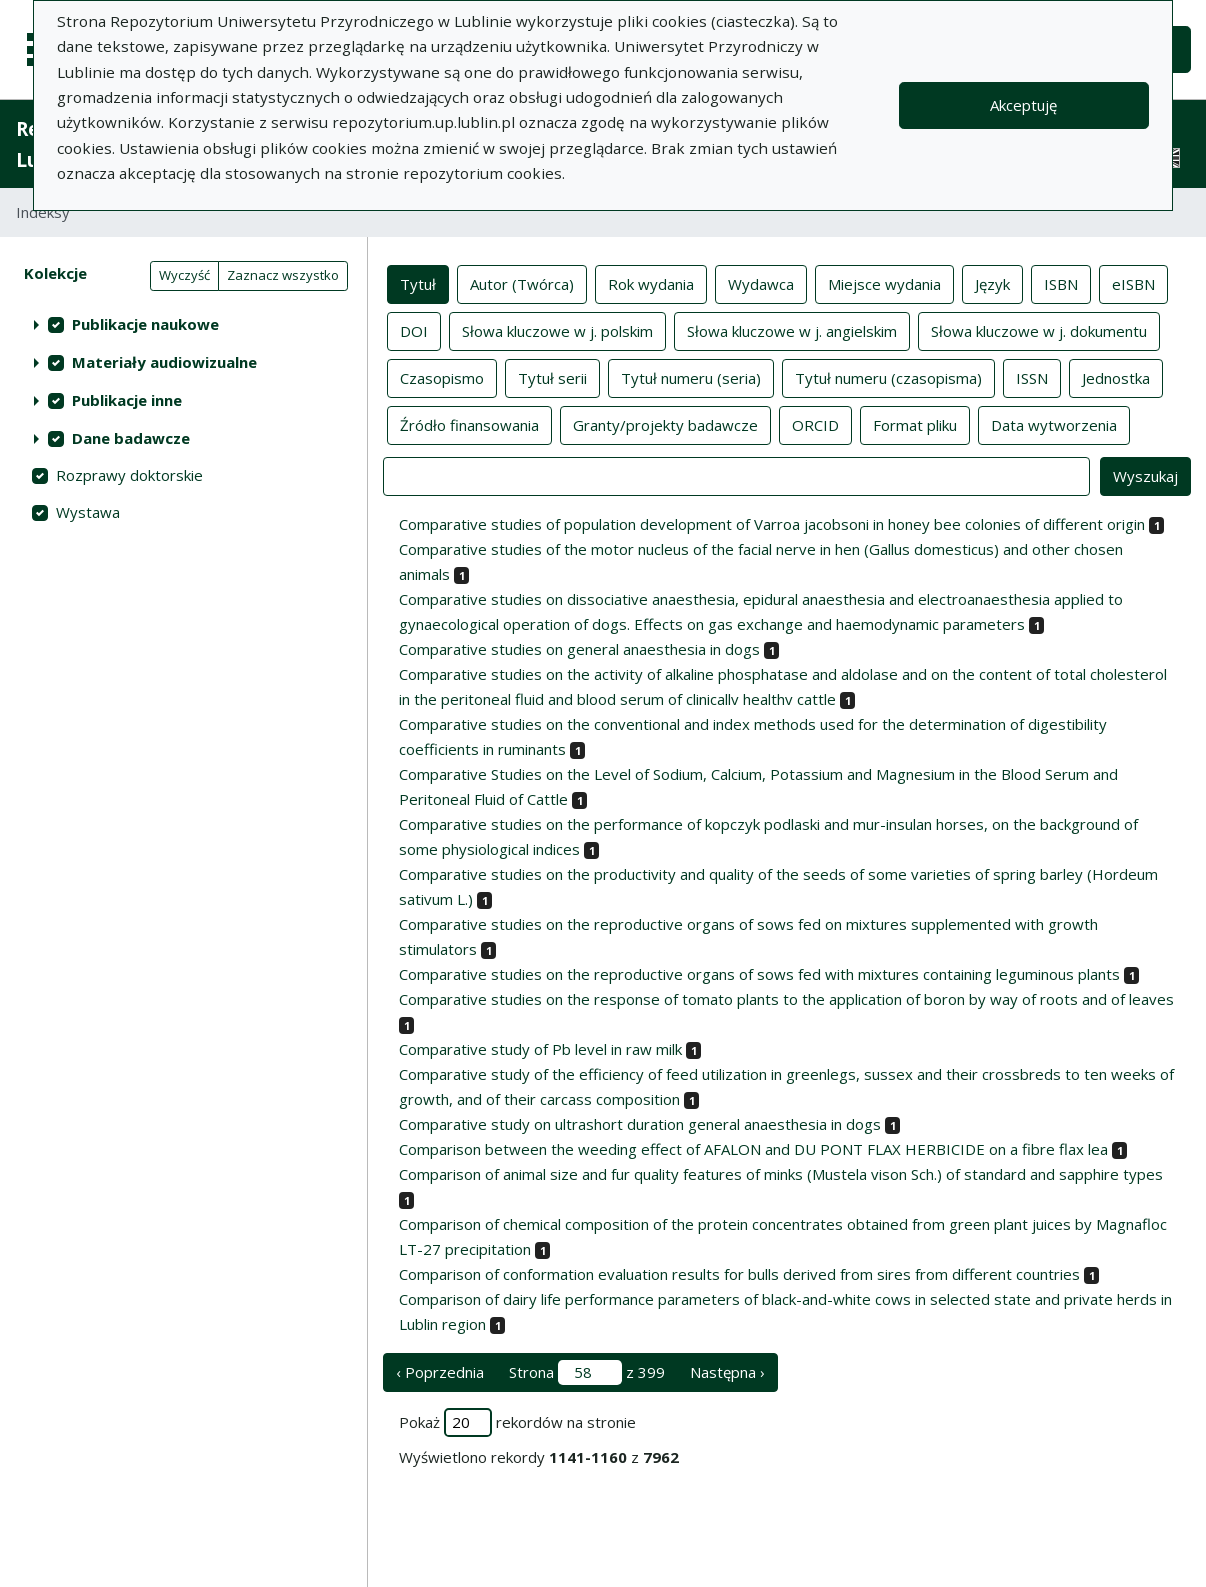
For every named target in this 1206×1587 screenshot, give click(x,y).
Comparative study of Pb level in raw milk (540, 1049)
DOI (414, 330)
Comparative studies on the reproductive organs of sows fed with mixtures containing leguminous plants (759, 974)
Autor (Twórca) (522, 283)
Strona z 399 (587, 1372)
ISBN (1061, 283)
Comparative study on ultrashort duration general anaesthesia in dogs (640, 1124)
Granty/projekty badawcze (665, 424)
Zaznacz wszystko (283, 275)
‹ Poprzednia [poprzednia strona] (440, 1372)
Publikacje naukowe (145, 324)
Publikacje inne (127, 400)
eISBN (1133, 283)
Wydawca (761, 283)
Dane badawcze (131, 438)
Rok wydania (651, 283)
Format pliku (915, 424)
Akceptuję (1023, 105)
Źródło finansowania (469, 424)
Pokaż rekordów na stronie (517, 1422)
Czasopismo (442, 377)
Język (992, 283)
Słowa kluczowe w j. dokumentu (1039, 330)
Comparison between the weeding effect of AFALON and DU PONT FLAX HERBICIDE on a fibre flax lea (753, 1149)
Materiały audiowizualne (164, 362)
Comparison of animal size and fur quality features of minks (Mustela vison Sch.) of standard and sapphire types (781, 1174)
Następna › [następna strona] (727, 1372)
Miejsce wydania (884, 283)
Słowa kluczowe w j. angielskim (792, 330)
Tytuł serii (552, 377)
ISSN (1032, 377)
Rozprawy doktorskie (129, 475)
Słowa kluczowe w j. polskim (557, 330)
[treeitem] (183, 324)
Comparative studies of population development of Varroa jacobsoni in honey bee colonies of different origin (772, 524)
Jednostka (1116, 377)
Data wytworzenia (1054, 424)
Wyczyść (184, 275)
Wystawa (88, 512)
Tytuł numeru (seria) (691, 377)
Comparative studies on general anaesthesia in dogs (579, 649)
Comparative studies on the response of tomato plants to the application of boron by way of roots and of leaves (786, 999)
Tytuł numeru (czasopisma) (888, 377)
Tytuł (418, 283)
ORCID (815, 424)
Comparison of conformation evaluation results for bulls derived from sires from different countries (739, 1274)
